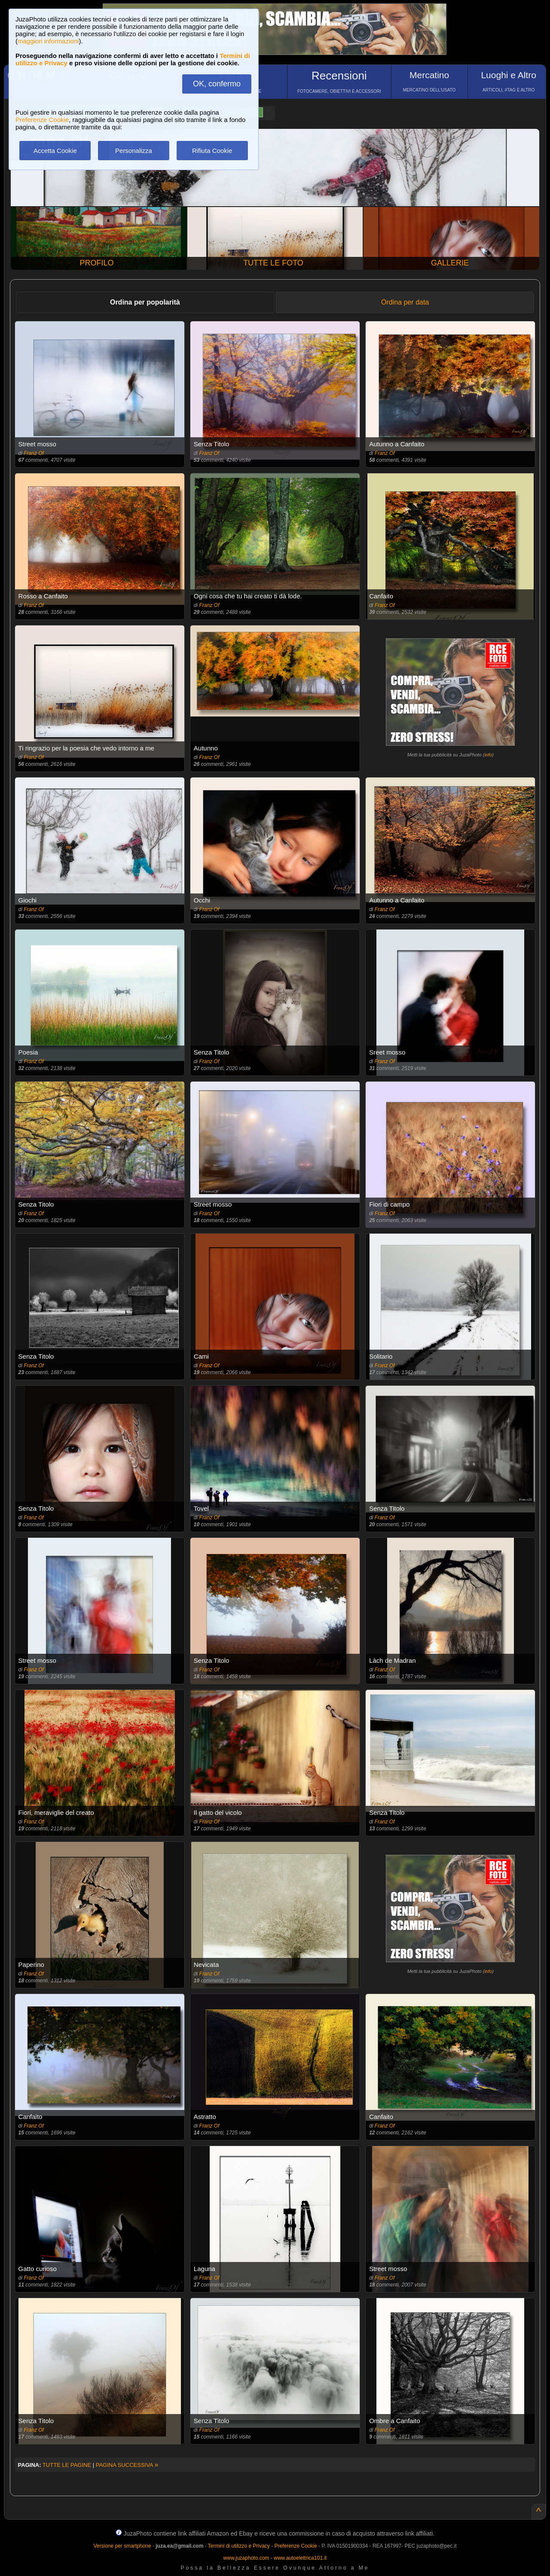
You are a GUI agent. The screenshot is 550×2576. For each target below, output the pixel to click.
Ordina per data (405, 302)
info (488, 754)
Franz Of (34, 453)
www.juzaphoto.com (246, 2558)
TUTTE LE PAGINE (67, 2465)
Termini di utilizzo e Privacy (239, 2546)
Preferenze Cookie (42, 119)
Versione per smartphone (122, 2546)
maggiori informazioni (48, 41)
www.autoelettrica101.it (300, 2558)
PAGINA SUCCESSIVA (127, 2465)
